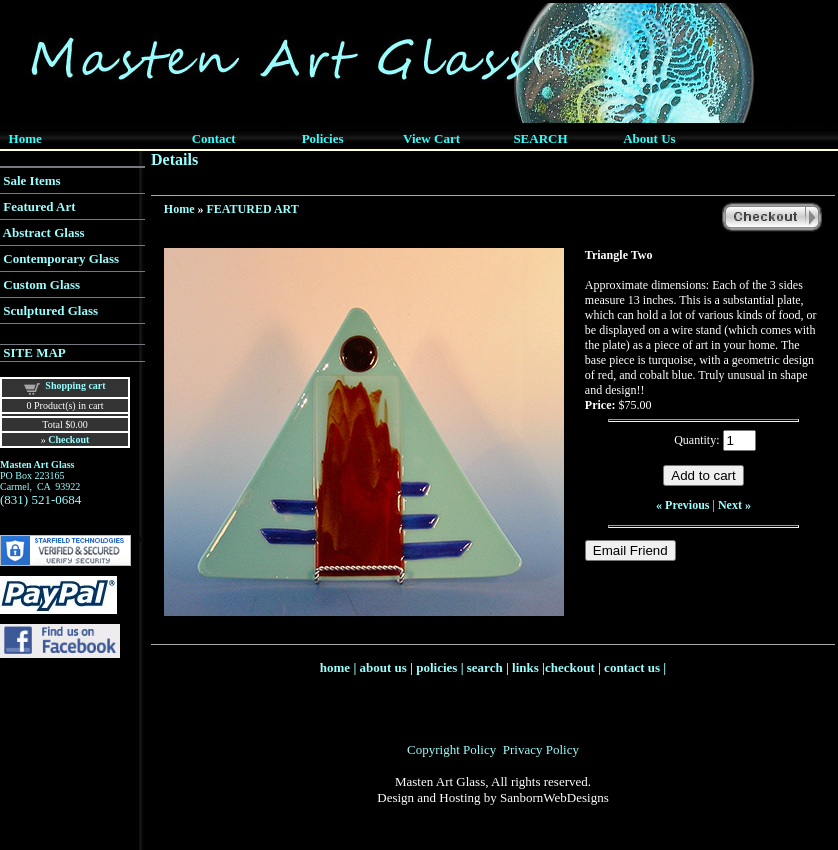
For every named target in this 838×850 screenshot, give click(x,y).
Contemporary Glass (61, 258)
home (335, 667)
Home (179, 209)
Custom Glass (41, 284)
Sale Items (31, 180)
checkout (570, 667)
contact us (632, 667)
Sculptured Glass (50, 310)
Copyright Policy (451, 749)
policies (436, 667)
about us (383, 667)
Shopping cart (75, 385)
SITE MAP (34, 352)
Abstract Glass (44, 232)
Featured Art (39, 206)
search (485, 667)
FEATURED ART (253, 209)
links (525, 667)
